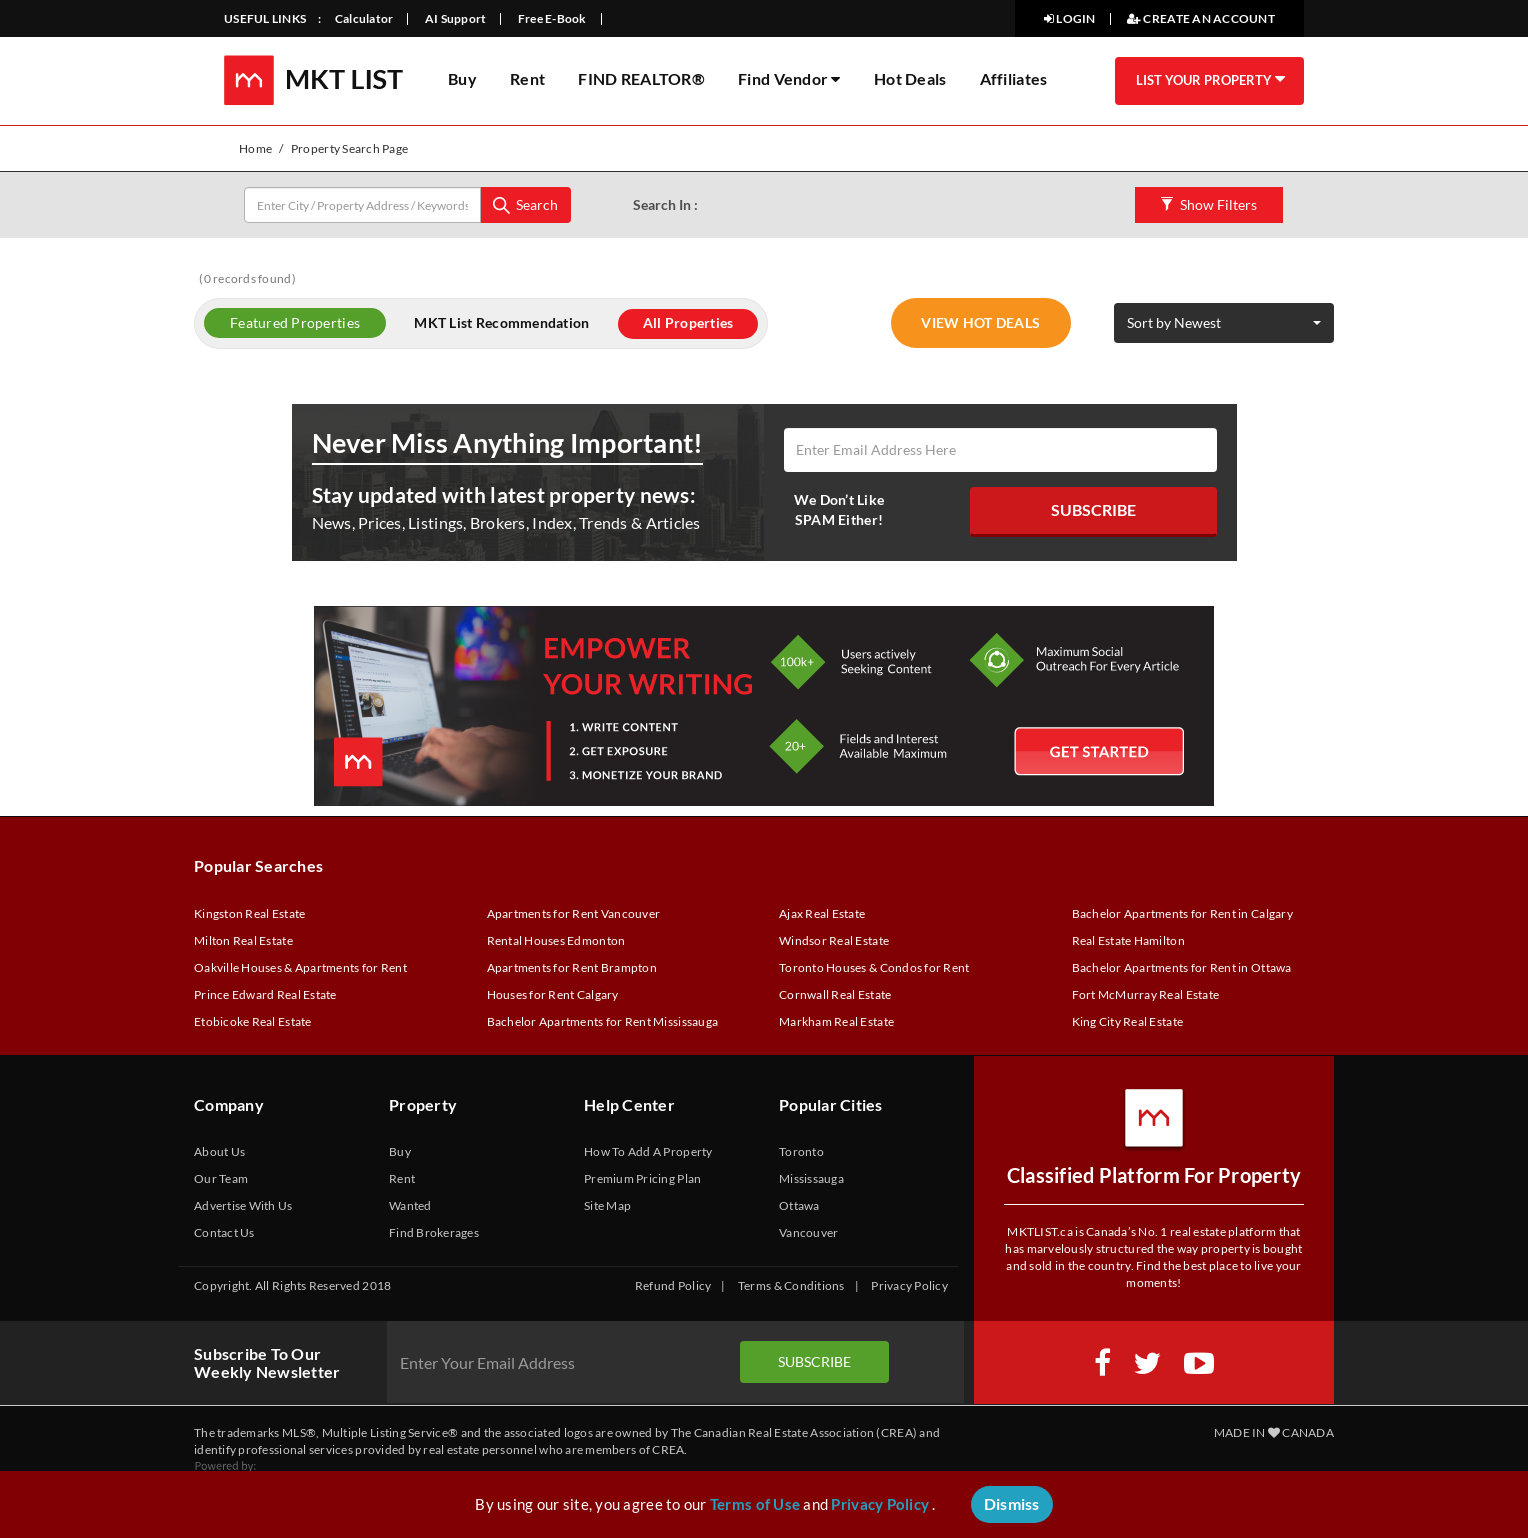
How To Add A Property (648, 1151)
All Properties (688, 322)
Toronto (801, 1151)
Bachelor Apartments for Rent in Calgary (1182, 913)
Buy (462, 78)
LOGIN (1070, 18)
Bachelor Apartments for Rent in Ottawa (1182, 967)
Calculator (364, 18)
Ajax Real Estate (822, 913)
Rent (527, 78)
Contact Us (224, 1232)
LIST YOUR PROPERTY (1205, 80)
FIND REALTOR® (641, 78)
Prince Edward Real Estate (265, 994)
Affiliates (1014, 78)
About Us (219, 1151)
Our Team (221, 1178)
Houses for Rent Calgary (553, 994)
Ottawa (799, 1205)
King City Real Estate (1128, 1021)
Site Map (607, 1205)
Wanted (410, 1205)
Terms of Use (755, 1504)
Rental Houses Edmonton (556, 940)
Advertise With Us (243, 1205)
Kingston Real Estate (249, 913)
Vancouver (808, 1232)
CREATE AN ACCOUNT (1201, 18)
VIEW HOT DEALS (980, 322)
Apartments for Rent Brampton (572, 967)
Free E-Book (552, 18)
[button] (1224, 323)
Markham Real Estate (836, 1021)
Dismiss (1012, 1503)
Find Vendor (789, 78)
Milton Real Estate (243, 940)
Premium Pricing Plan (642, 1178)
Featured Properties (295, 322)
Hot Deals (910, 78)
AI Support (456, 18)
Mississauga (811, 1178)
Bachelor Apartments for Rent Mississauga (603, 1021)
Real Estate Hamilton (1128, 940)
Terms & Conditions (791, 1285)
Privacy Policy (909, 1285)
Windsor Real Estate (834, 940)
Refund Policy (673, 1285)
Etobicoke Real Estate (253, 1021)
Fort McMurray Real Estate (1146, 994)
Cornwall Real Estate (835, 994)
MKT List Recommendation (501, 322)
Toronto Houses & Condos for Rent (874, 967)
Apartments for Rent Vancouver (574, 913)
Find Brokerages (434, 1232)
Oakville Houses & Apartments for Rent (300, 967)
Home (255, 148)
